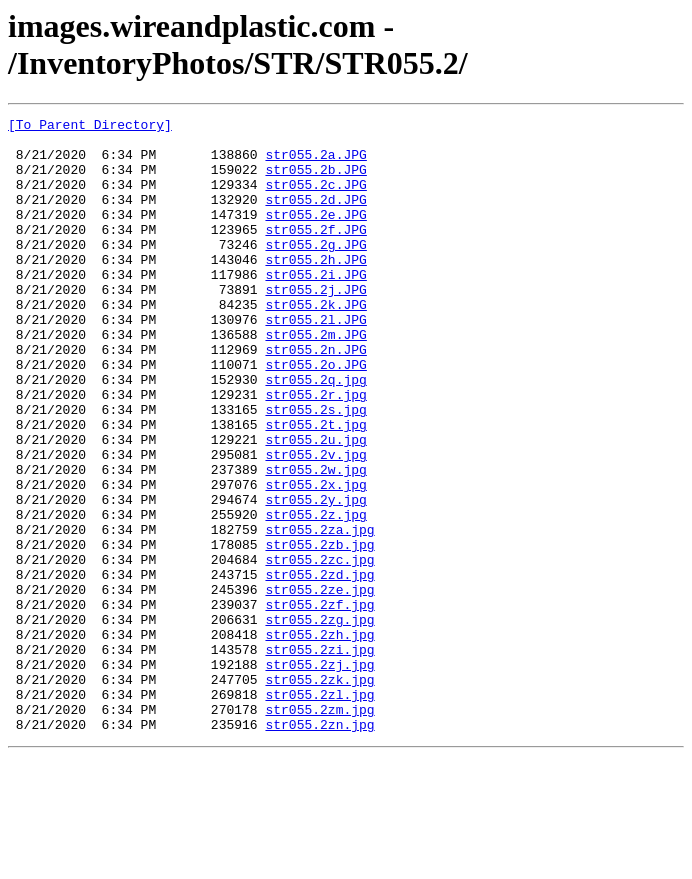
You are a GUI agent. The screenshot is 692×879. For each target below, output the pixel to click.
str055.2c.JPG (315, 199)
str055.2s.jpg (315, 469)
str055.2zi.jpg (319, 757)
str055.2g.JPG (315, 271)
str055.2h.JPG (315, 289)
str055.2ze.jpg (319, 685)
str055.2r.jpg (315, 451)
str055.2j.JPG (315, 325)
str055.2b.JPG (315, 181)
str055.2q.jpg (315, 433)
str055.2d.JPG (315, 217)
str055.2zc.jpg (319, 649)
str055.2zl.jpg (319, 811)
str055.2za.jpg (319, 613)
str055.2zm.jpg (319, 829)
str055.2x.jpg (315, 559)
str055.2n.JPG (315, 397)
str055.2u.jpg (315, 505)
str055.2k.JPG (315, 343)
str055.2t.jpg (315, 487)
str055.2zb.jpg (319, 631)
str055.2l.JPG (315, 361)
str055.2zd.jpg (319, 667)
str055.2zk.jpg (319, 793)
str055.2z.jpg (315, 595)
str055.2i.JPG (315, 307)
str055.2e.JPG (315, 235)
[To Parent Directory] (90, 127)
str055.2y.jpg (315, 577)
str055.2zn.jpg (319, 847)
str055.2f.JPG (315, 253)
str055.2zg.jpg (319, 721)
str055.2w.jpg (315, 541)
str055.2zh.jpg (319, 739)
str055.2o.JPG (315, 415)
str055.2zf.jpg (319, 703)
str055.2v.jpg (315, 523)
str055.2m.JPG (315, 379)
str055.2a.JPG (315, 163)
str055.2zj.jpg (319, 775)
